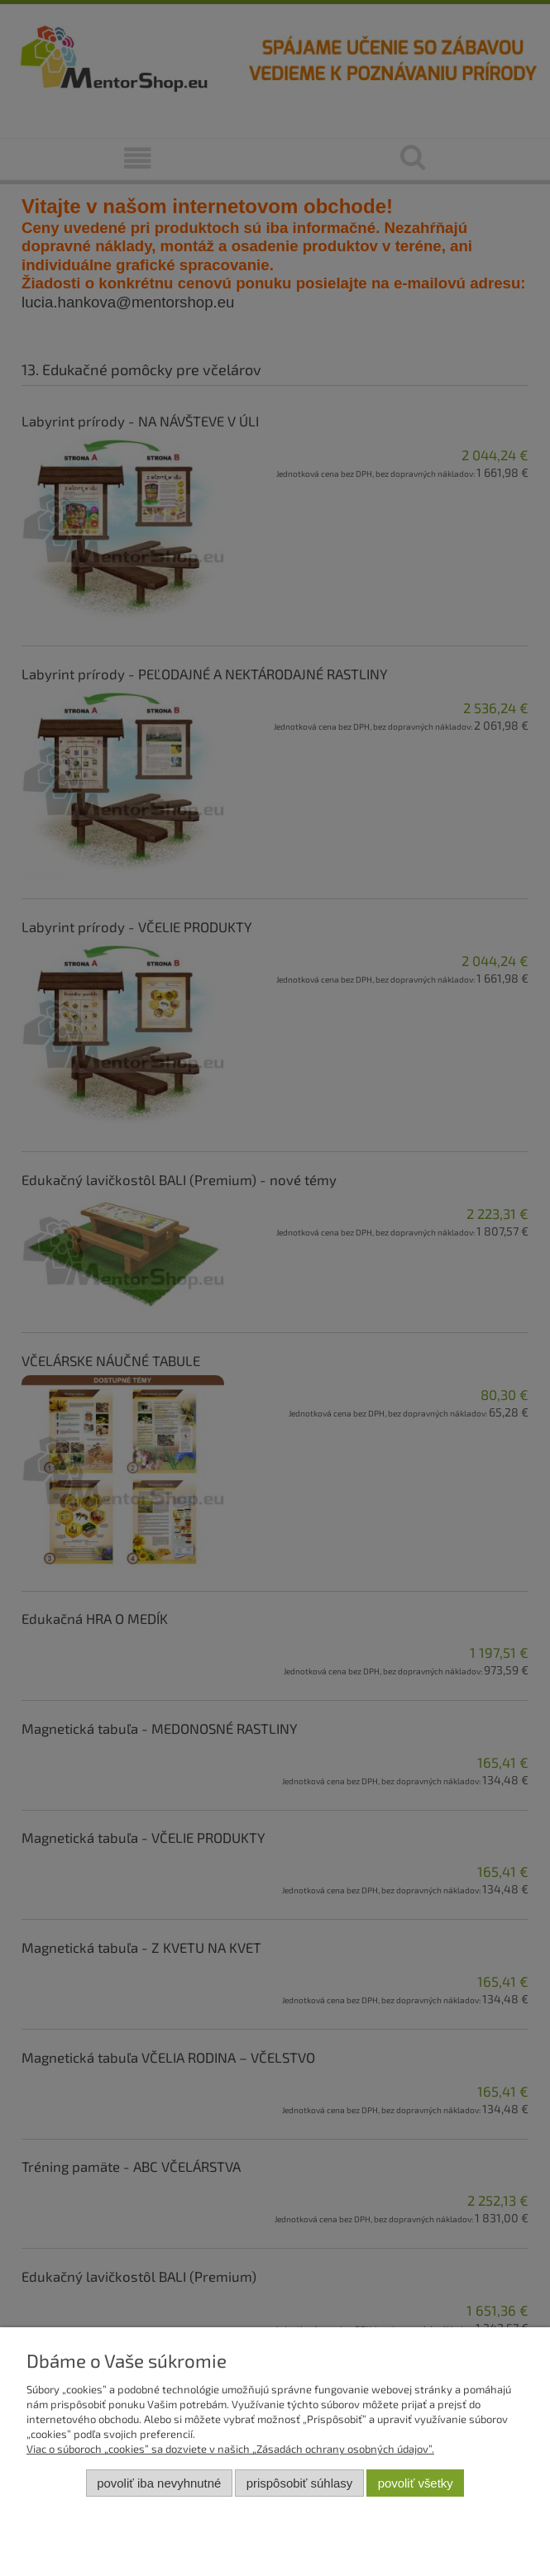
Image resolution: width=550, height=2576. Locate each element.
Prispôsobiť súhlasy (299, 2483)
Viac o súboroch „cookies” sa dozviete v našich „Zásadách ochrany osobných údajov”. (230, 2448)
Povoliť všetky (415, 2483)
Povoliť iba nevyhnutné (159, 2483)
